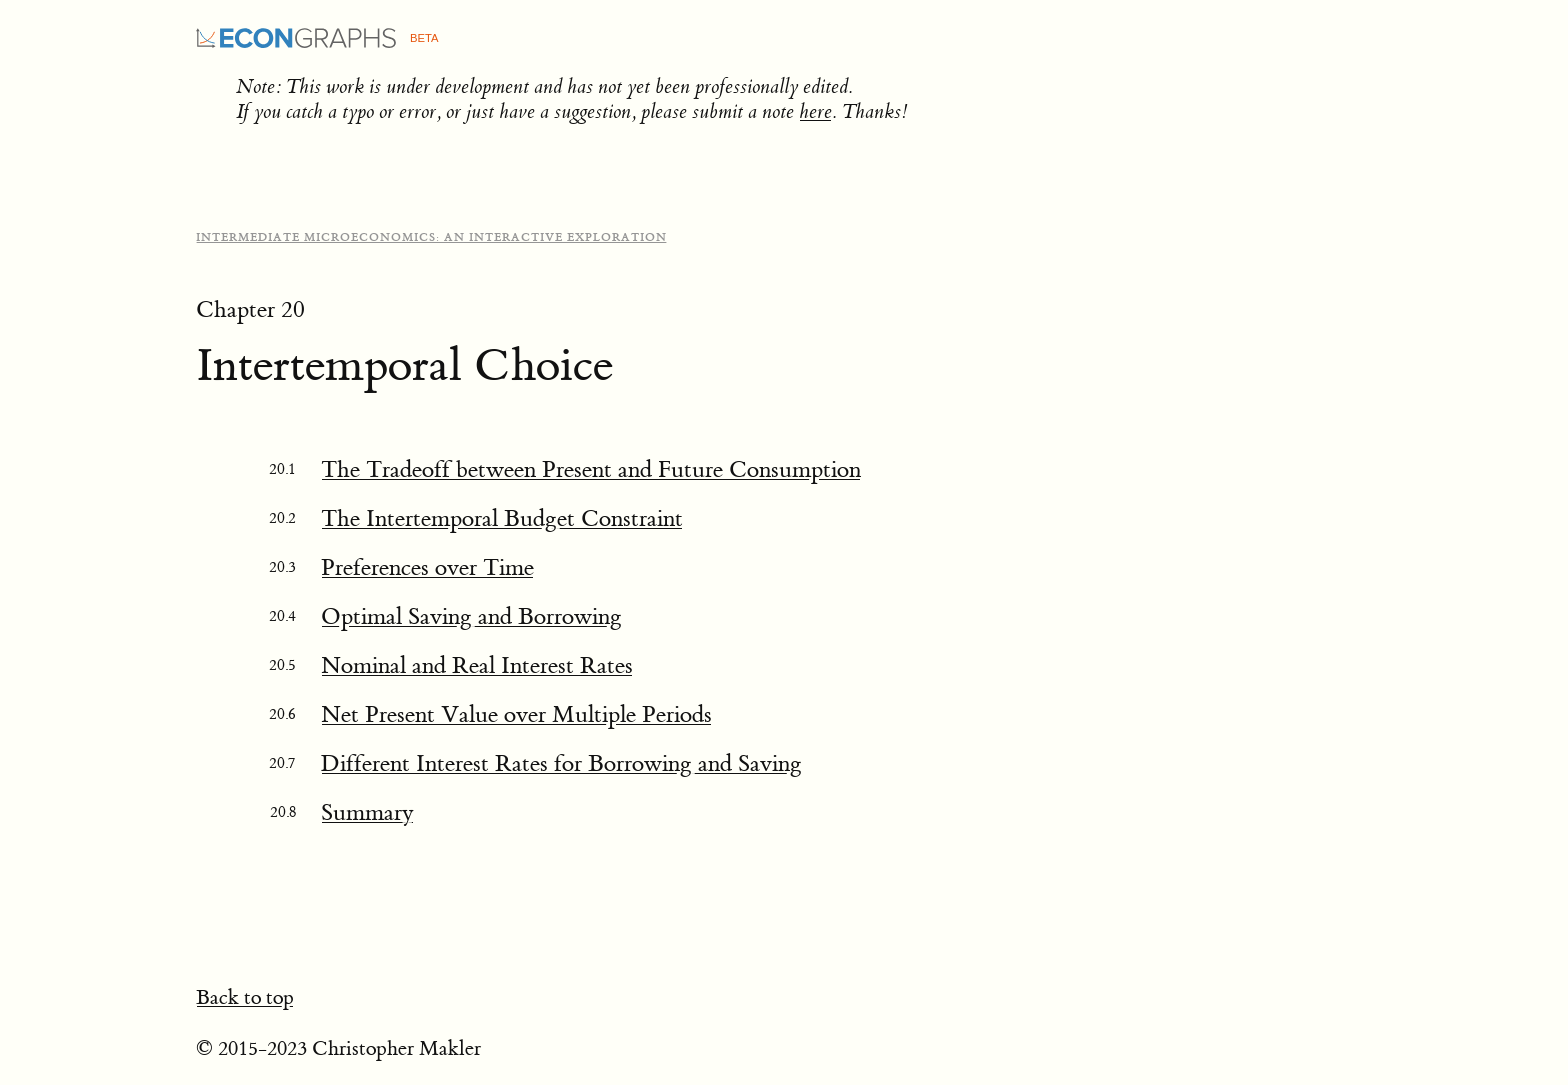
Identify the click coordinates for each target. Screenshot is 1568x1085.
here (815, 111)
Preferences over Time (427, 567)
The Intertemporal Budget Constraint (502, 518)
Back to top (245, 997)
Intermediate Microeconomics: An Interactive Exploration (431, 237)
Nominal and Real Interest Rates (477, 665)
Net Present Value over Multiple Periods (516, 714)
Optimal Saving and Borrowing (471, 616)
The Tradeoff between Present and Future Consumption (591, 469)
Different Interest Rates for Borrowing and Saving (561, 763)
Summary (367, 812)
